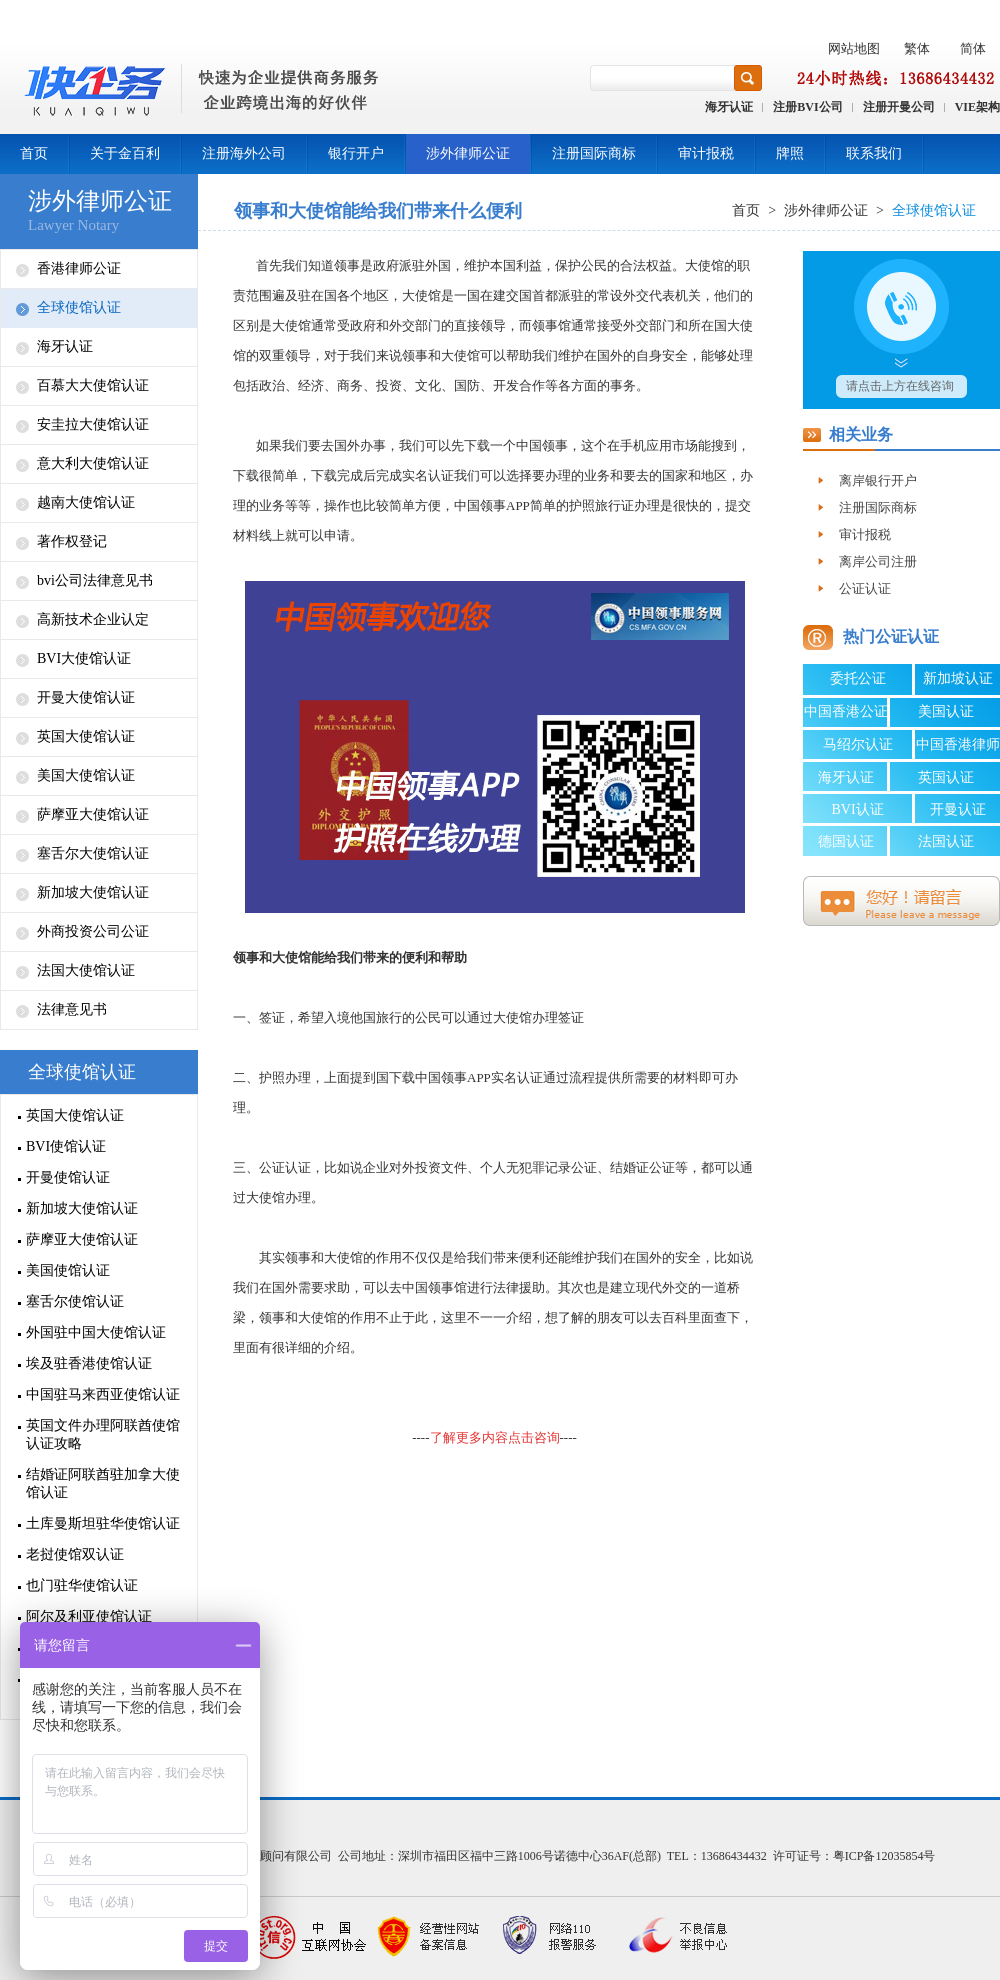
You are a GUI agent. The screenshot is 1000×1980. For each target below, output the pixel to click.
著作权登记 (72, 541)
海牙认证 (729, 107)
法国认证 (946, 841)
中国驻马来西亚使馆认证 (103, 1394)
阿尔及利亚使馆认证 (89, 1616)
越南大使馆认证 (86, 502)
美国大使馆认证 (86, 775)
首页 (34, 153)
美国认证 (946, 711)
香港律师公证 (79, 268)
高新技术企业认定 (93, 619)
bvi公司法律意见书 (95, 580)
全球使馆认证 (79, 307)
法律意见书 (72, 1009)
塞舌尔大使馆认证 (93, 853)
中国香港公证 (846, 711)
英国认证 (946, 777)
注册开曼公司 (899, 107)
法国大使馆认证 (86, 970)
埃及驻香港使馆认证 (89, 1363)
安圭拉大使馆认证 (93, 424)
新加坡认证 (958, 678)
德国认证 (846, 841)
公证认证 (285, 1167)
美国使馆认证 (68, 1270)
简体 (973, 48)
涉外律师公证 (468, 153)
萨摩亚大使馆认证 (93, 814)
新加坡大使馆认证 (93, 892)
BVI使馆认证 (66, 1146)
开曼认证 (958, 809)
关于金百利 (125, 153)
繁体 (917, 48)
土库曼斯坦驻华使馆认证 (103, 1523)
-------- (494, 1437)
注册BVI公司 (807, 107)
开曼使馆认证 (68, 1177)
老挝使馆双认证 (75, 1554)
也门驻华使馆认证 (82, 1585)
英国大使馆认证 (86, 736)
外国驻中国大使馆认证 (96, 1332)
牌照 (790, 153)
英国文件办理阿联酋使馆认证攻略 (103, 1434)
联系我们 (874, 153)
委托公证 (858, 678)
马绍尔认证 (858, 744)
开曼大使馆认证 (86, 697)
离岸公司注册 (878, 561)
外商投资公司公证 (93, 931)
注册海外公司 (244, 153)
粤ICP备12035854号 (884, 1856)
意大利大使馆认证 (93, 463)
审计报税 (706, 153)
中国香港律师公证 (958, 748)
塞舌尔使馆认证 (75, 1301)
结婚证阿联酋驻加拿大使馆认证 (103, 1483)
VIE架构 (977, 107)
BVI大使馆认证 (84, 658)
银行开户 (356, 153)
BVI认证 (857, 809)
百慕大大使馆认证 (93, 385)
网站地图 (854, 48)
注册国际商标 (594, 153)
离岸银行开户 (878, 480)
